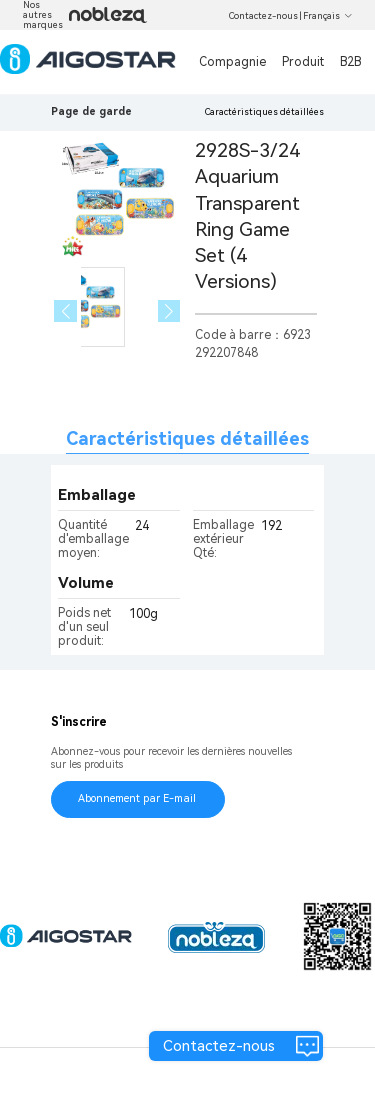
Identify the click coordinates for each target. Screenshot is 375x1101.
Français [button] (328, 16)
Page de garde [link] (91, 111)
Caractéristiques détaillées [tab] (187, 438)
